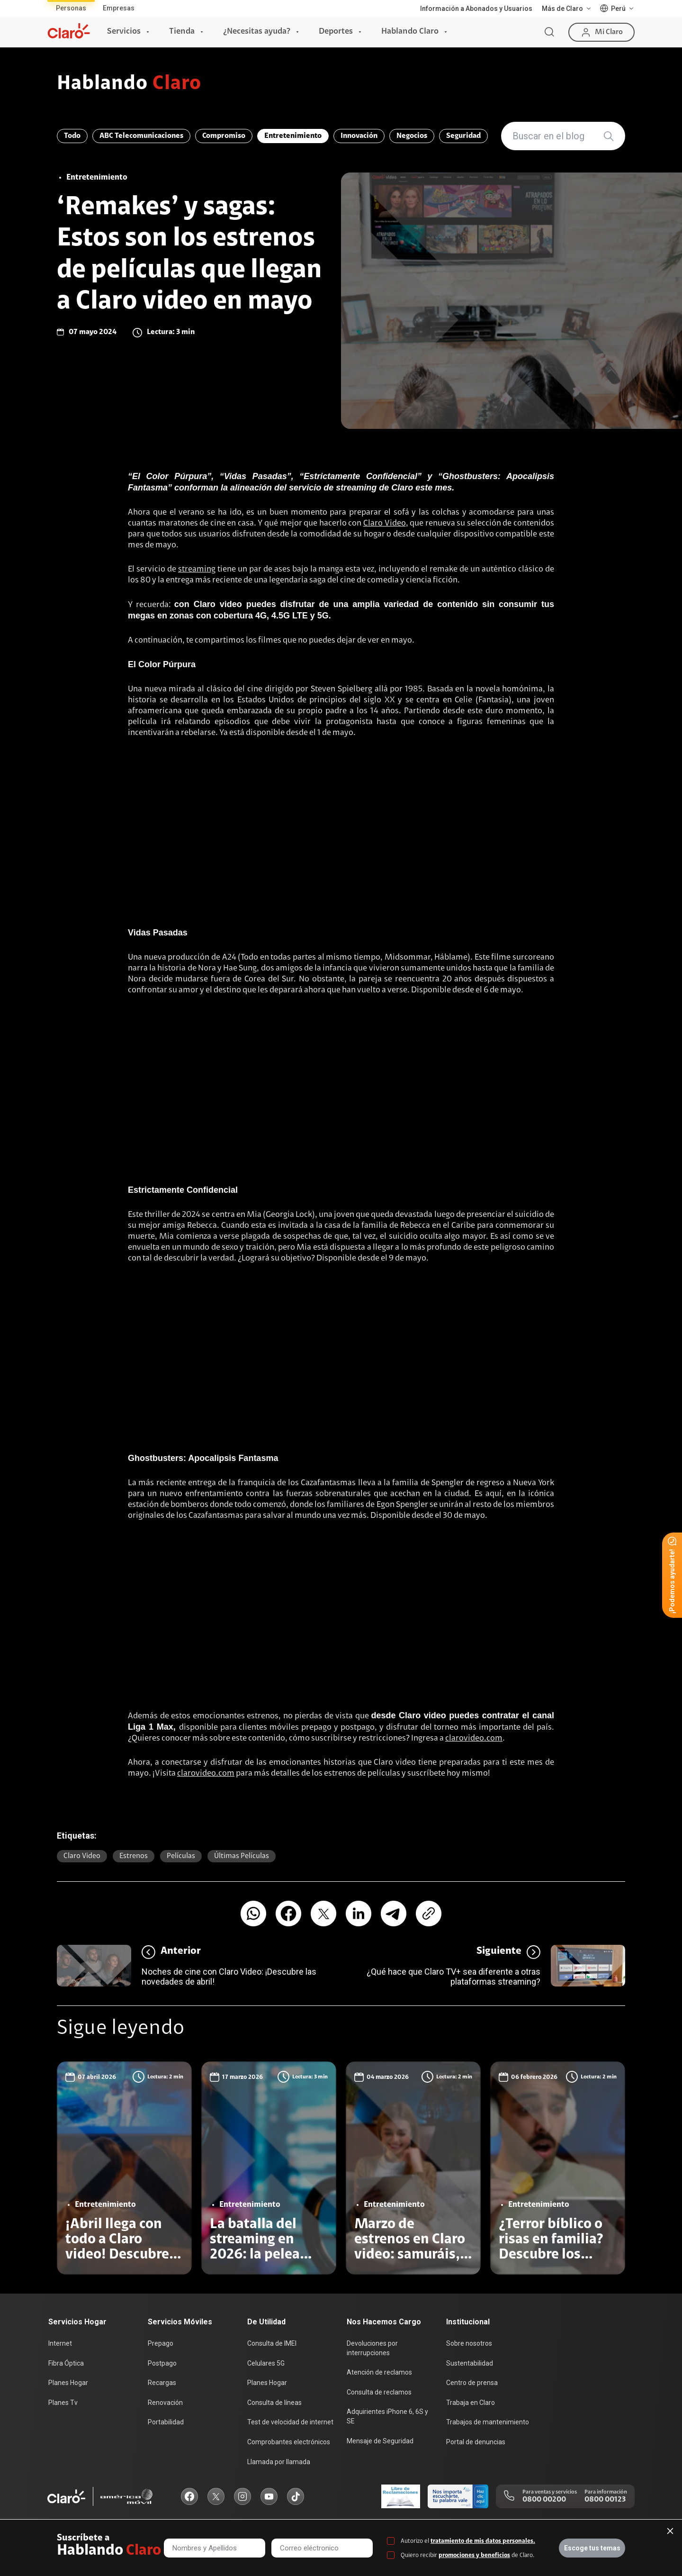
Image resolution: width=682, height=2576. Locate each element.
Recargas (162, 2382)
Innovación (359, 136)
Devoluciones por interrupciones (372, 2348)
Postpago (162, 2363)
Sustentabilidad (469, 2363)
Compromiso (223, 136)
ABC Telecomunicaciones (141, 136)
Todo (72, 136)
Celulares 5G (266, 2363)
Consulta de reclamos (379, 2392)
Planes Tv (63, 2402)
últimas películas (241, 1856)
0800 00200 (544, 2499)
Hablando (129, 84)
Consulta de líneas (274, 2402)
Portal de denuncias (475, 2442)
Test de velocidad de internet (290, 2422)
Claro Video (384, 523)
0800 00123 (605, 2499)
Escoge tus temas (592, 2548)
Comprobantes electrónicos (288, 2442)
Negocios (411, 136)
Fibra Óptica (66, 2363)
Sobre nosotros (469, 2343)
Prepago (160, 2343)
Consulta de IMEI (271, 2343)
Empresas (119, 8)
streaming (196, 569)
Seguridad (463, 136)
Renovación (165, 2402)
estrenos (133, 1856)
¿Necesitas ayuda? (256, 31)
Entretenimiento (293, 136)
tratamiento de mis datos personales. (483, 2541)
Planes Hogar (68, 2382)
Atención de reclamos (379, 2372)
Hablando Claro (410, 31)
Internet (60, 2343)
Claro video (81, 1856)
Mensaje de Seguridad (380, 2441)
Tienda (182, 31)
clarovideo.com (474, 1738)
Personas (71, 8)
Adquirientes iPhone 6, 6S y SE (387, 2416)
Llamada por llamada (278, 2462)
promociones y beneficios (474, 2555)
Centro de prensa (472, 2382)
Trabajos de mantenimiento (487, 2422)
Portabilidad (166, 2422)
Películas (181, 1856)
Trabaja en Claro (470, 2402)
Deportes (336, 31)
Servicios (124, 31)
